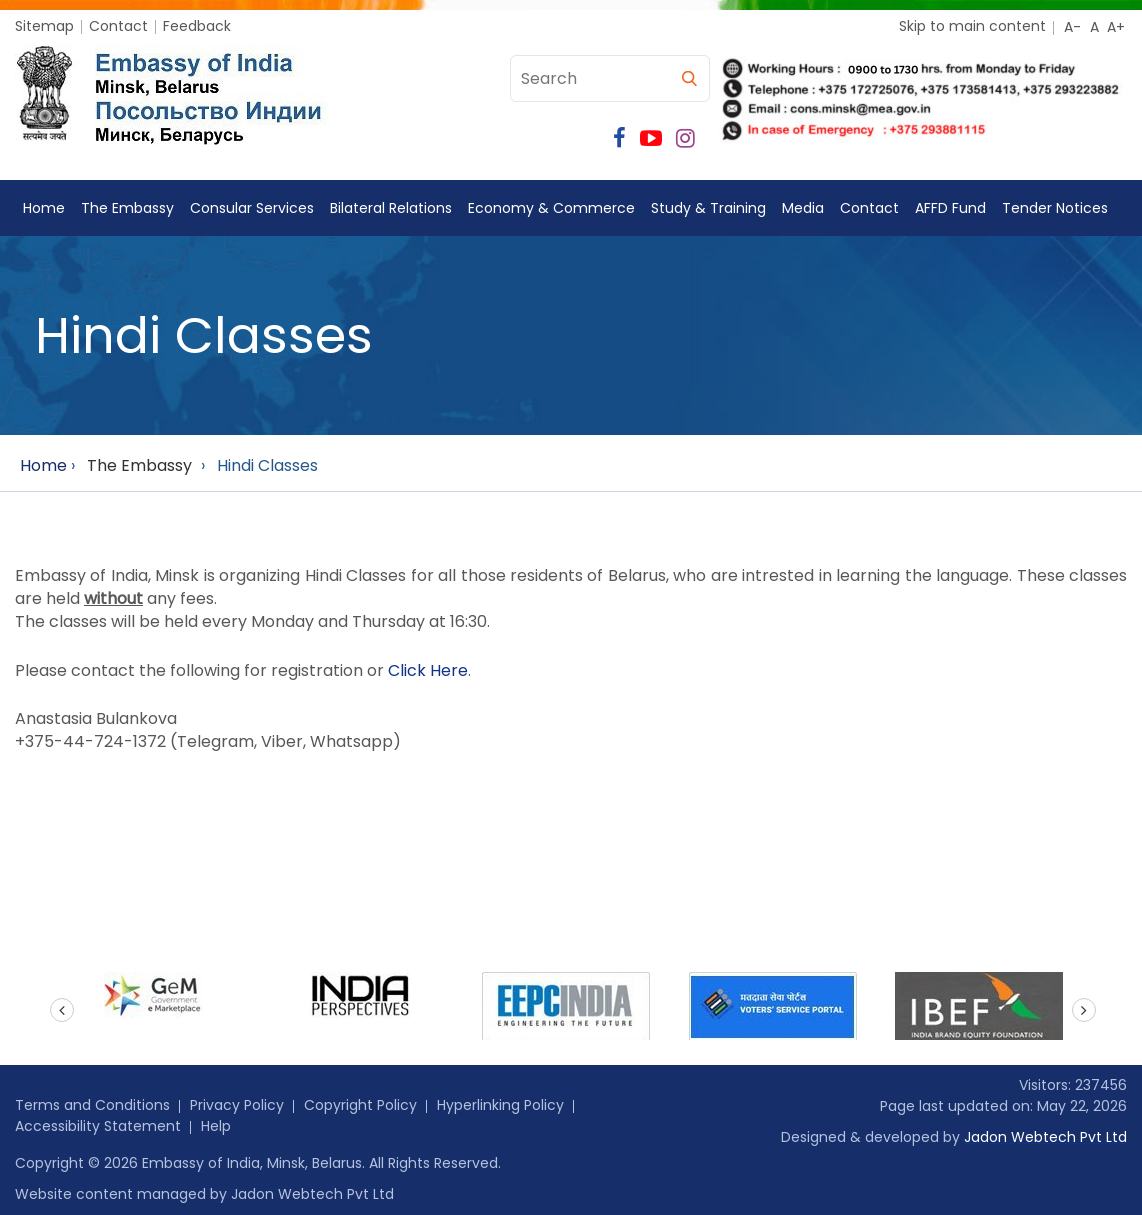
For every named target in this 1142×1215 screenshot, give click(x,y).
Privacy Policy (237, 1105)
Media (803, 208)
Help (216, 1126)
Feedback (197, 26)
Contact (118, 26)
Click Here (428, 670)
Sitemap (44, 26)
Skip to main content (972, 26)
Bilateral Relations (391, 208)
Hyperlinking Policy (500, 1105)
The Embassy (127, 208)
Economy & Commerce (551, 208)
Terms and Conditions (92, 1105)
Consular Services (252, 208)
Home (44, 208)
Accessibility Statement (98, 1126)
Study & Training (708, 208)
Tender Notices (1055, 208)
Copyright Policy (360, 1105)
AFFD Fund (950, 208)
